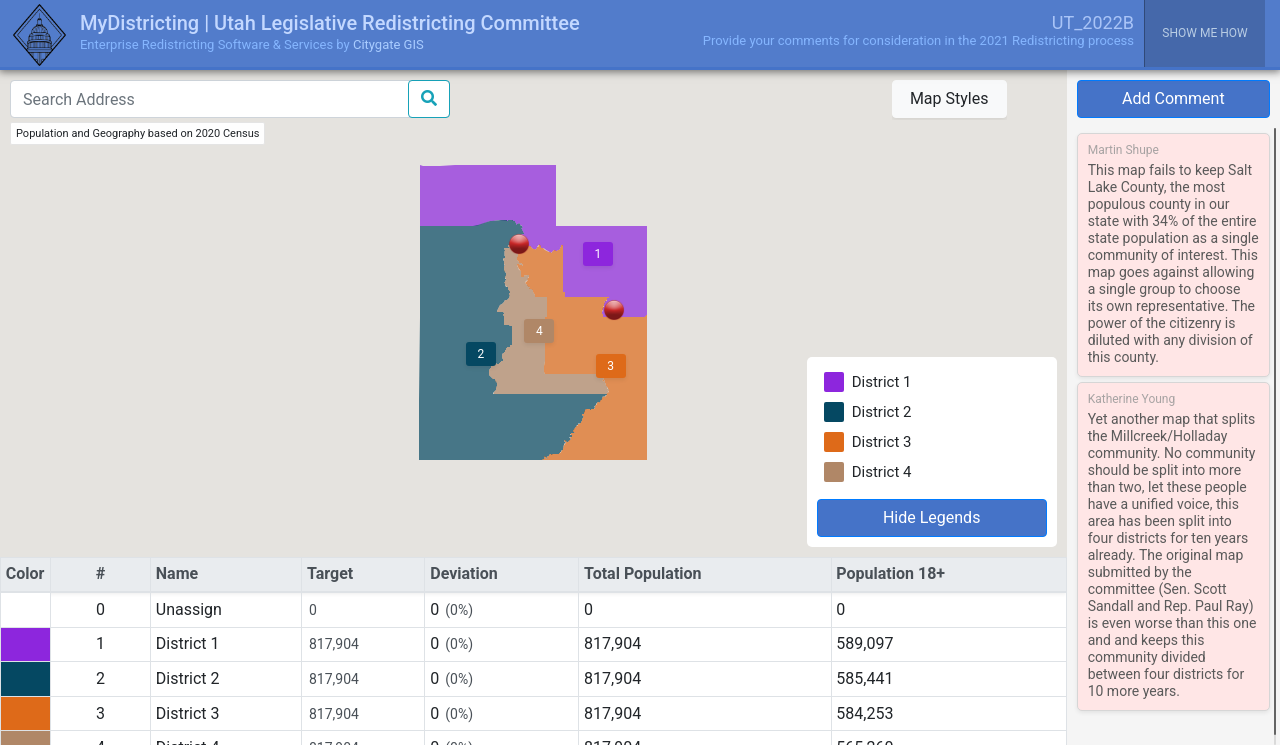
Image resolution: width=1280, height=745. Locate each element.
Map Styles (949, 98)
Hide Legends (931, 517)
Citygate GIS (388, 44)
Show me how (1204, 33)
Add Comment (1173, 98)
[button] (614, 310)
